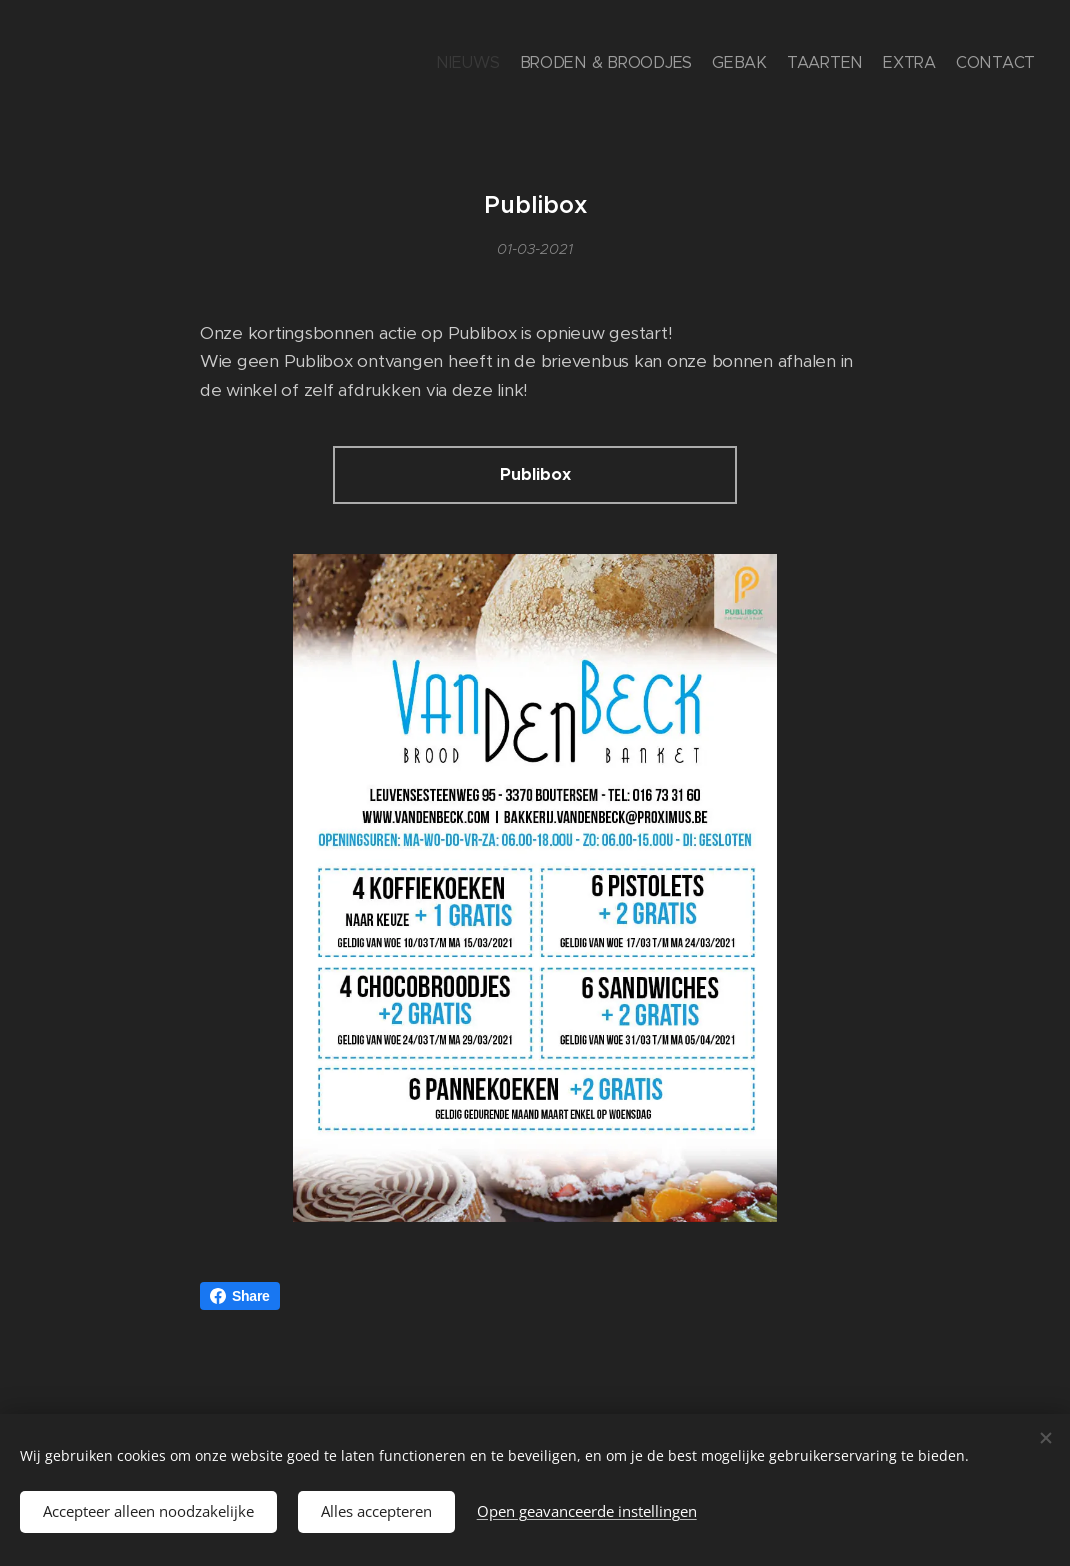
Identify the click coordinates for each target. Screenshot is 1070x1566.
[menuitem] (937, 65)
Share (240, 1296)
